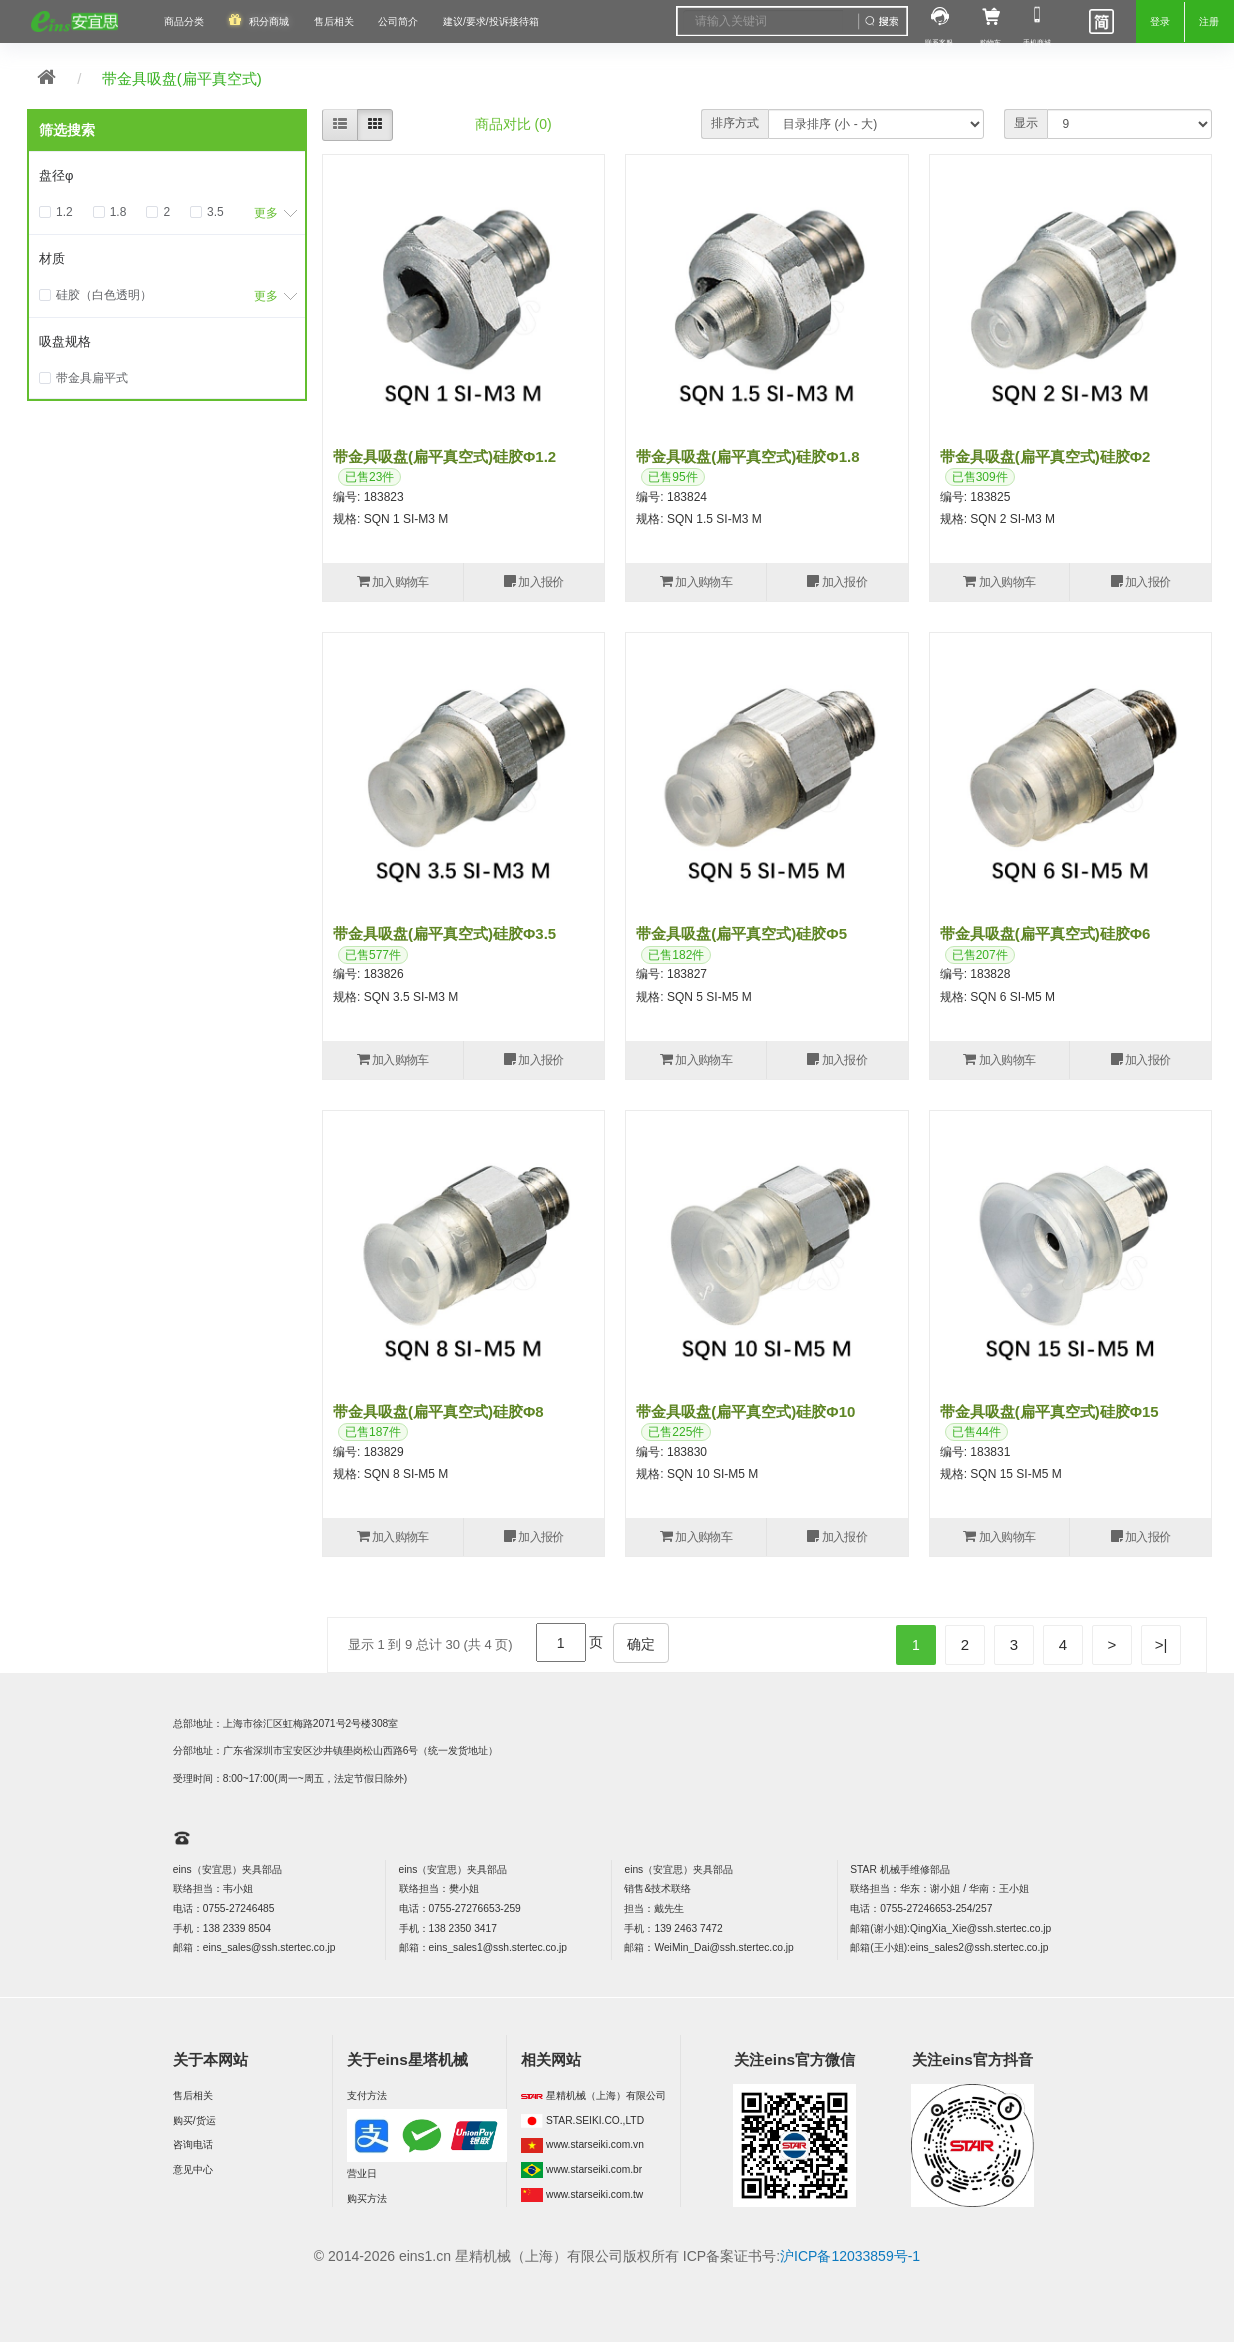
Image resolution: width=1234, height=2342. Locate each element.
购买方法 (367, 2198)
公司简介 (398, 21)
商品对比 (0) (513, 124)
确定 (641, 1644)
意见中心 (193, 2169)
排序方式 (735, 123)
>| (1161, 1644)
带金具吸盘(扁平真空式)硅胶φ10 (745, 1411)
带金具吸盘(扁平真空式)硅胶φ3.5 (444, 933)
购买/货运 (194, 2120)
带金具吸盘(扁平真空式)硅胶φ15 (1049, 1411)
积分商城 (269, 21)
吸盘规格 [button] (65, 341)
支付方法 (367, 2095)
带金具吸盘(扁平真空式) (182, 78)
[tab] (167, 176)
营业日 (362, 2173)
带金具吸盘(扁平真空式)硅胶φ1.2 (444, 456)
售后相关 (334, 21)
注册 (1209, 21)
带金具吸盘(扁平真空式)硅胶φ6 (1045, 933)
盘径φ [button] (56, 175)
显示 (1026, 123)
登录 (1160, 21)
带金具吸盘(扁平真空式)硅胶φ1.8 (747, 456)
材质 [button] (52, 258)
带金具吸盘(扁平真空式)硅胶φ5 (741, 933)
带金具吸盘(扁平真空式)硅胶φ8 (438, 1411)
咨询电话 (193, 2144)
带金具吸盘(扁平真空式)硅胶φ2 (1045, 456)
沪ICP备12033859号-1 (850, 2256)
